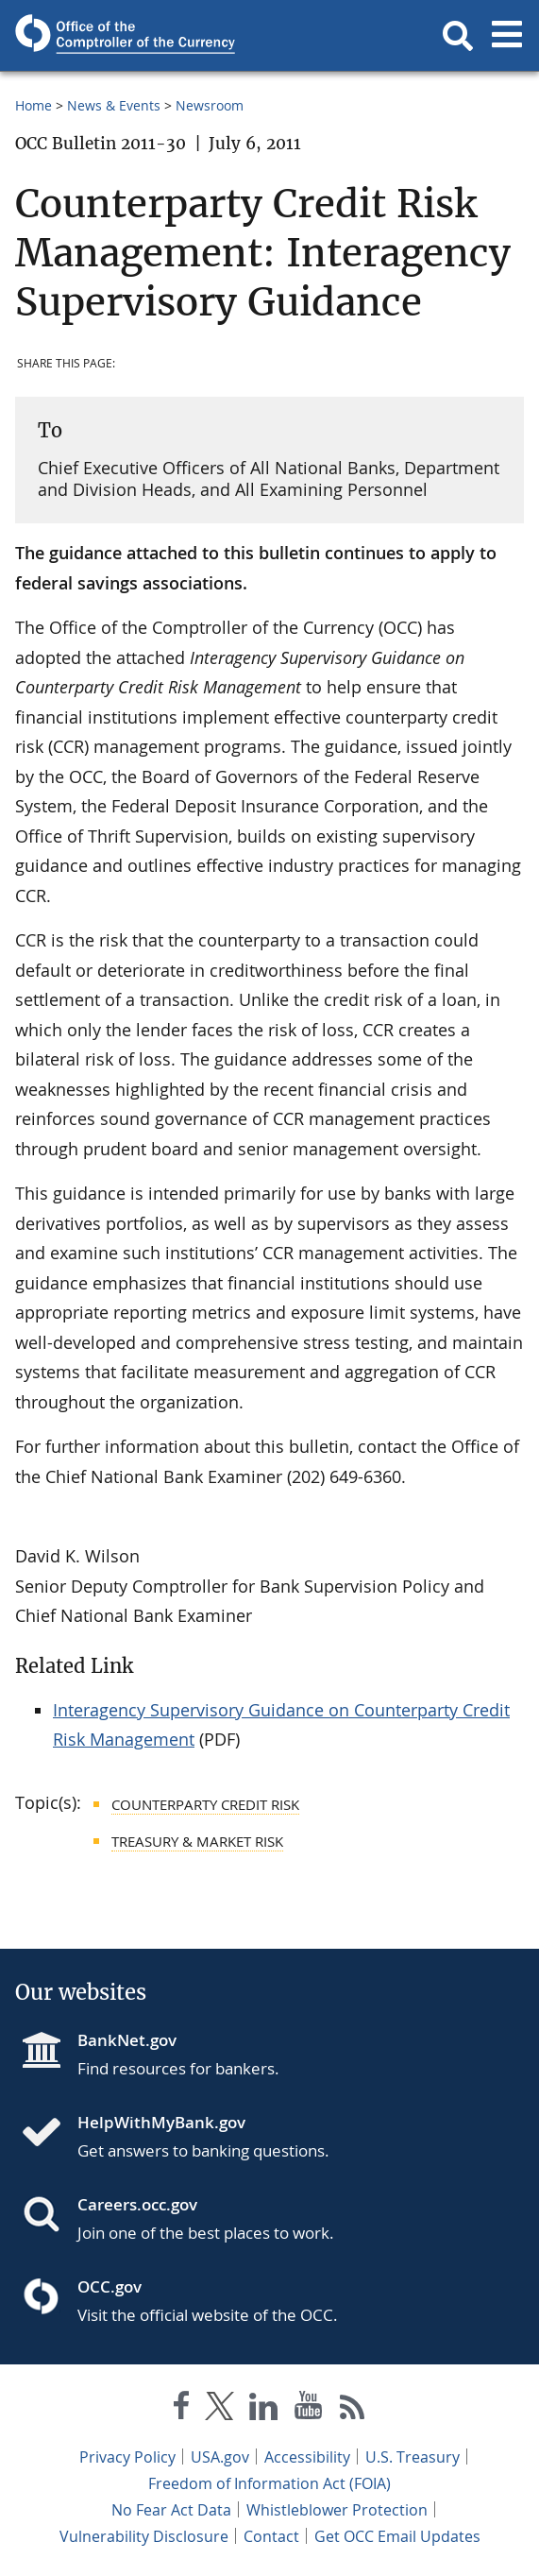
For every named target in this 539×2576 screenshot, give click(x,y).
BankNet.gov (127, 2040)
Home (33, 105)
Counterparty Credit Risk (205, 1804)
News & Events (113, 105)
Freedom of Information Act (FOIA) (269, 2483)
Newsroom (210, 105)
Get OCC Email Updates (397, 2536)
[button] (457, 36)
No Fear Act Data (171, 2509)
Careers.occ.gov (137, 2204)
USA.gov (220, 2457)
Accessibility (307, 2457)
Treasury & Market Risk (197, 1841)
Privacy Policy (127, 2457)
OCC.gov (109, 2286)
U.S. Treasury (412, 2457)
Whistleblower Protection (337, 2509)
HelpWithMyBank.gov (161, 2122)
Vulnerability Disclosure (143, 2536)
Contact (271, 2536)
